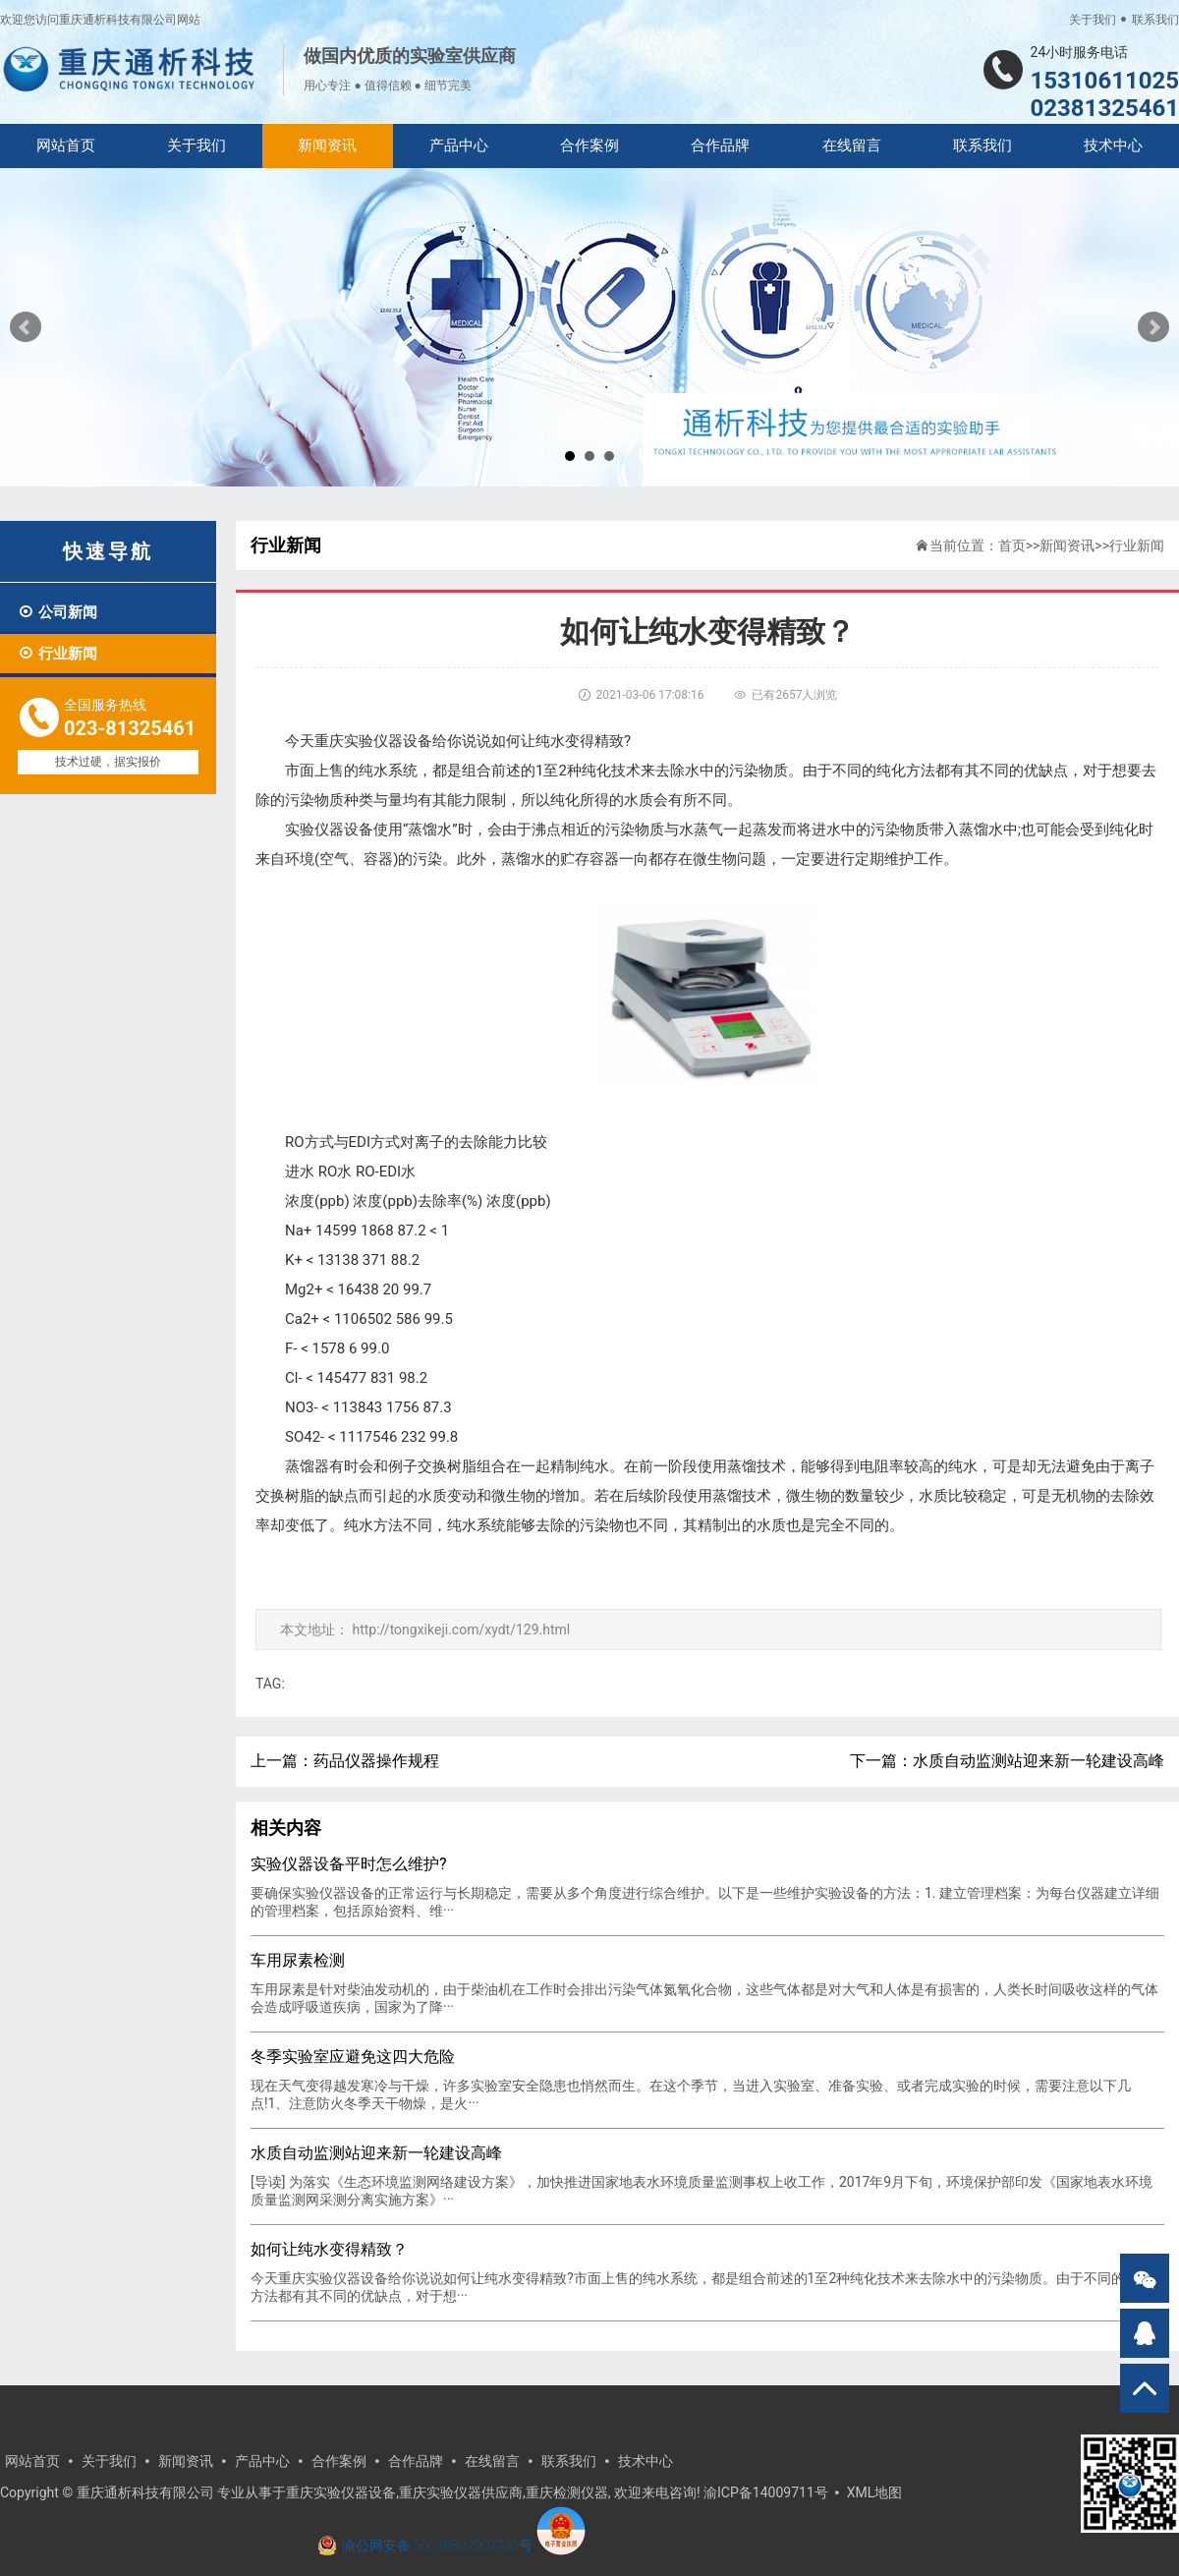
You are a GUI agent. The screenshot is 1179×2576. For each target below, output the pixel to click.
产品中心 (458, 145)
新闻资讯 (327, 145)
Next (1153, 327)
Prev (25, 327)
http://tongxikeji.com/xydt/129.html (461, 1629)
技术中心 (1113, 145)
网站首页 (65, 145)
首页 (1012, 545)
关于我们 (1092, 20)
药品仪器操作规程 (376, 1760)
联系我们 (1155, 20)
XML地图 (875, 2492)
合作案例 (589, 145)
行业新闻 (57, 653)
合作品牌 (720, 145)
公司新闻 (57, 612)
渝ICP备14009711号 (765, 2492)
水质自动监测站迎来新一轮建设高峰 (1038, 1760)
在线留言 (851, 145)
